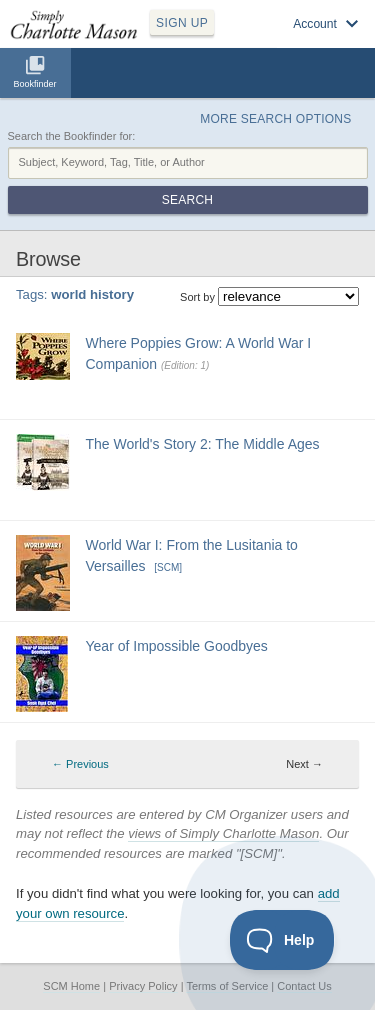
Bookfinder (34, 84)
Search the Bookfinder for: (72, 136)
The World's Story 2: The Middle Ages (203, 444)
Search (187, 200)
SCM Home (71, 986)
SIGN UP (182, 23)
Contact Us (304, 986)
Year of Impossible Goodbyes (177, 646)
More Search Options (275, 119)
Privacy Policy (143, 986)
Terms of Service (227, 986)
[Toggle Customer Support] (282, 940)
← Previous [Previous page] (80, 764)
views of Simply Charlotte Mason (223, 833)
